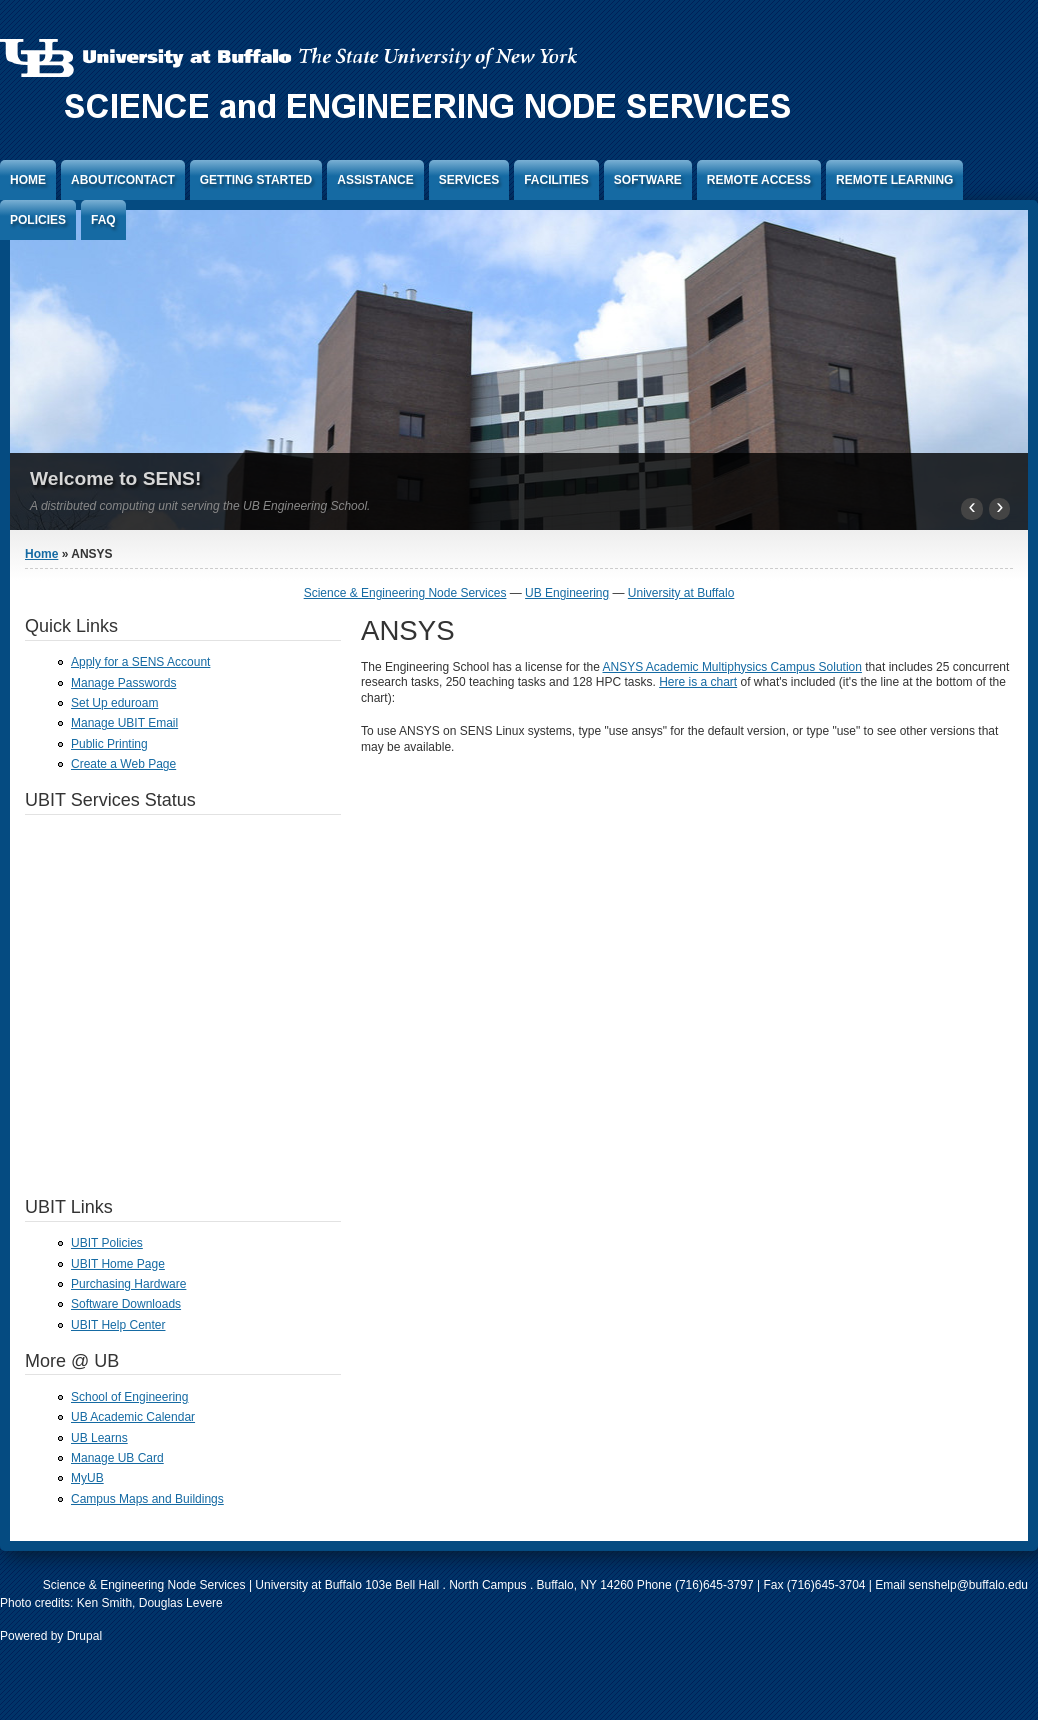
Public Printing (109, 744)
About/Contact (123, 180)
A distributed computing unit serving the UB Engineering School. (200, 506)
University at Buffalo (681, 593)
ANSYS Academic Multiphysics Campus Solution (732, 667)
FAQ (103, 220)
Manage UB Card (117, 1458)
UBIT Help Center (118, 1325)
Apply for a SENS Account (140, 662)
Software (648, 180)
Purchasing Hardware (128, 1284)
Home (28, 180)
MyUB (87, 1478)
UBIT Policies (107, 1243)
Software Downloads (126, 1304)
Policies (38, 220)
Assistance (375, 180)
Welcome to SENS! (115, 478)
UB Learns (99, 1438)
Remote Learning (894, 180)
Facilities (556, 180)
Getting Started (256, 180)
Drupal (84, 1636)
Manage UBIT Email (124, 723)
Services (469, 180)
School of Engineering (129, 1397)
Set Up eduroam (114, 703)
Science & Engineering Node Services (405, 593)
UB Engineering (567, 593)
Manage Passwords (123, 683)
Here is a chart (698, 682)
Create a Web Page (123, 764)
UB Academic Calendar (133, 1417)
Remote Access (759, 180)
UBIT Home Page (118, 1264)
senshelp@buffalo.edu (968, 1585)
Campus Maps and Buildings (147, 1499)
